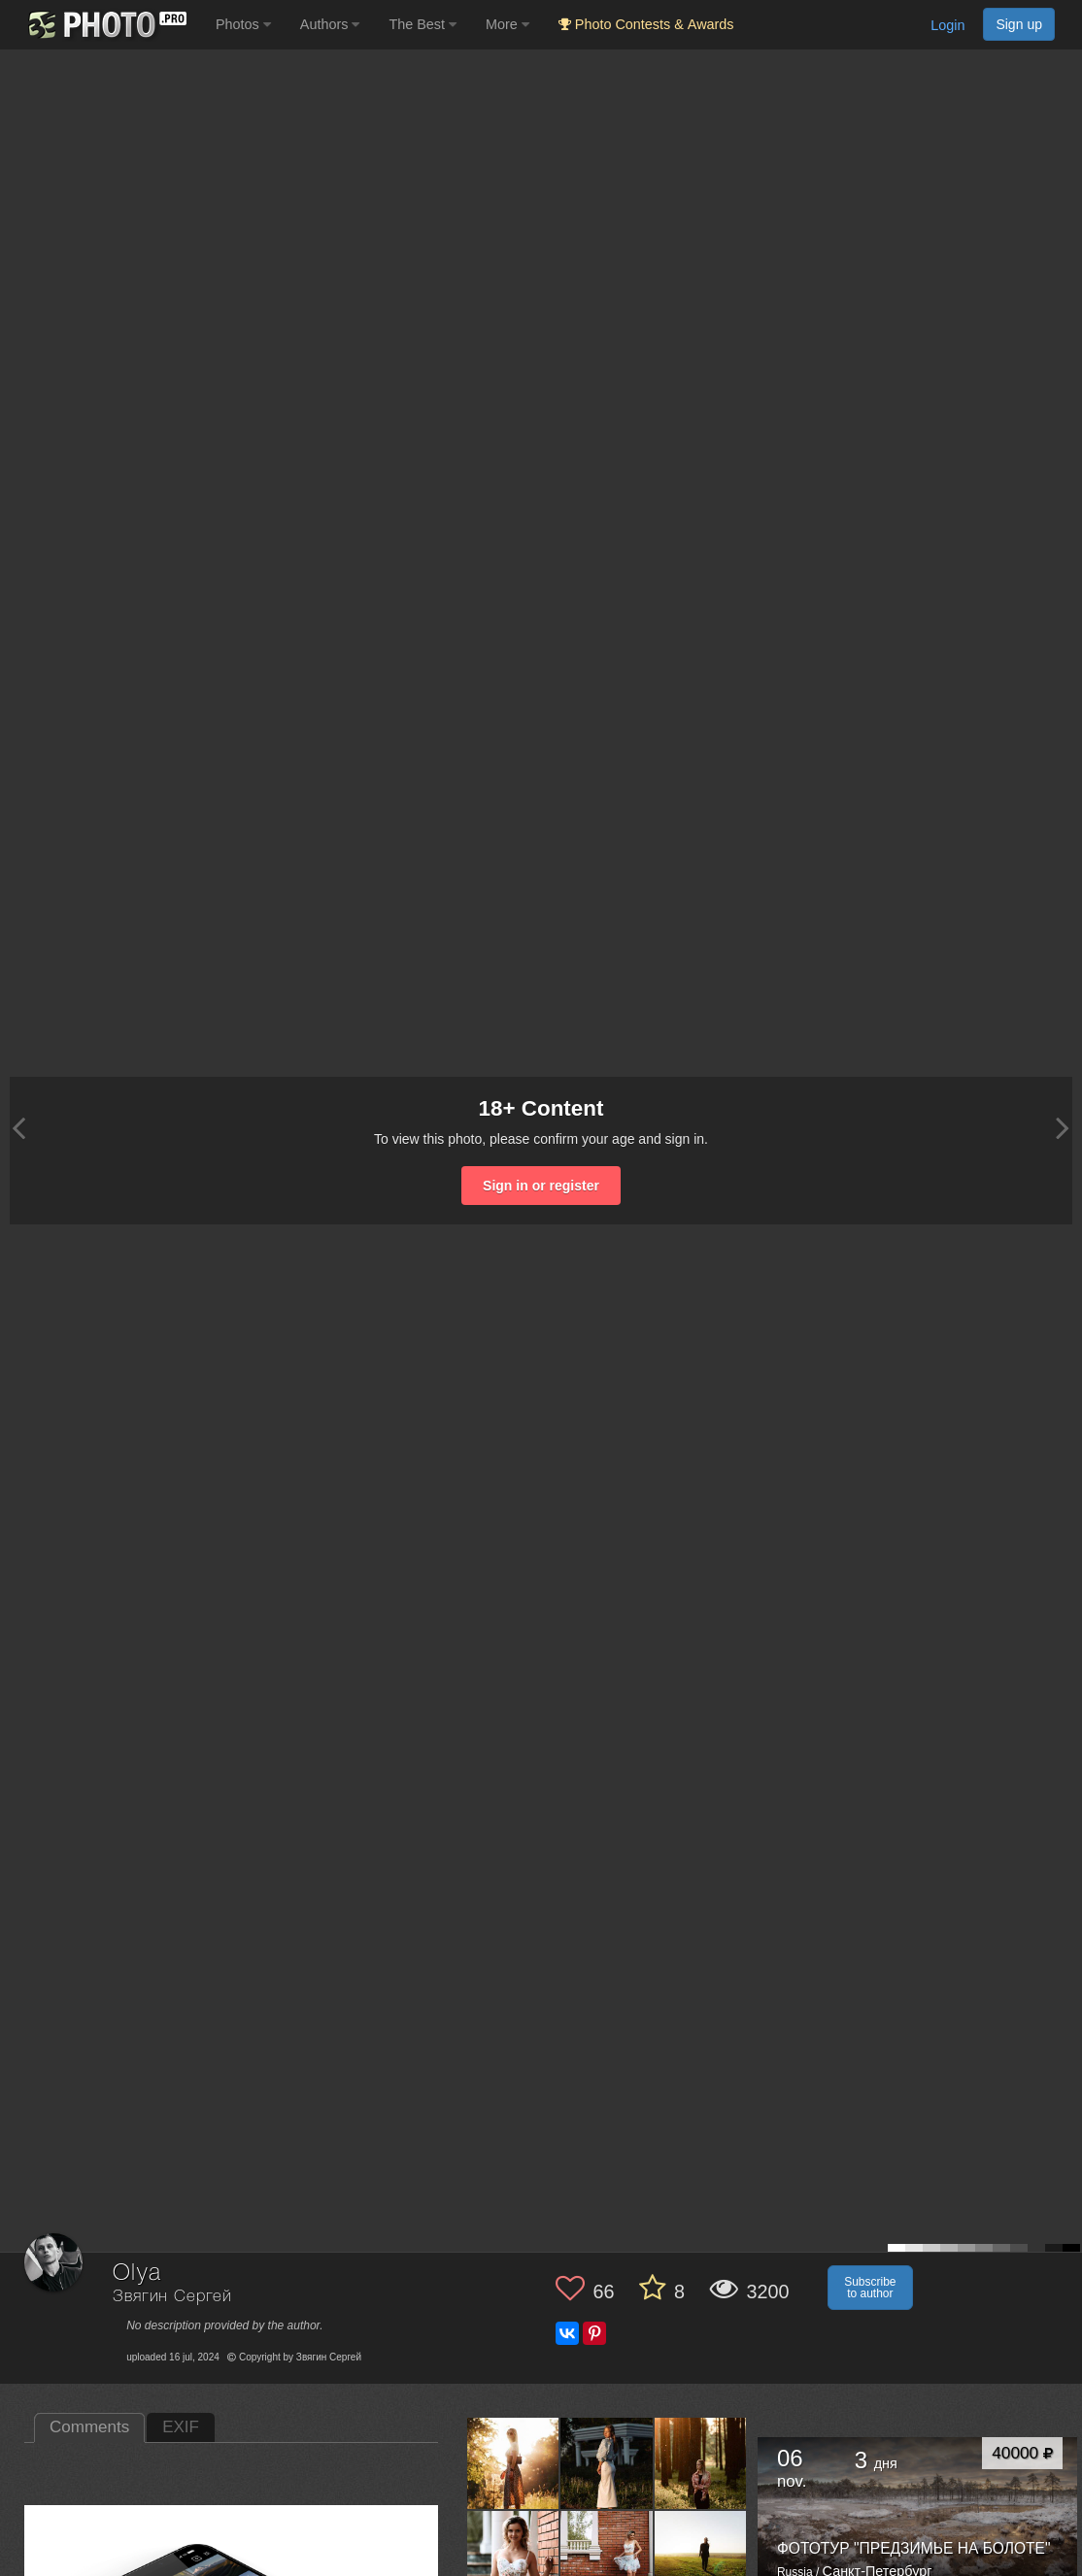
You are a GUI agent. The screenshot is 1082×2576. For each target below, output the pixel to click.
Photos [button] (243, 24)
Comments (89, 2427)
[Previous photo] (18, 1128)
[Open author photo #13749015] (513, 2462)
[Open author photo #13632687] (513, 2556)
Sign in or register (541, 1185)
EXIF (180, 2427)
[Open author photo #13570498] (701, 2556)
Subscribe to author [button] (870, 2287)
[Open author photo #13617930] (606, 2556)
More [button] (507, 24)
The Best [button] (422, 24)
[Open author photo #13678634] (606, 2462)
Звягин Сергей (172, 2297)
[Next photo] (1062, 1128)
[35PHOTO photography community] (105, 25)
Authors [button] (330, 24)
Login (947, 25)
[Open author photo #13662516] (701, 2462)
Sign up (1019, 24)
